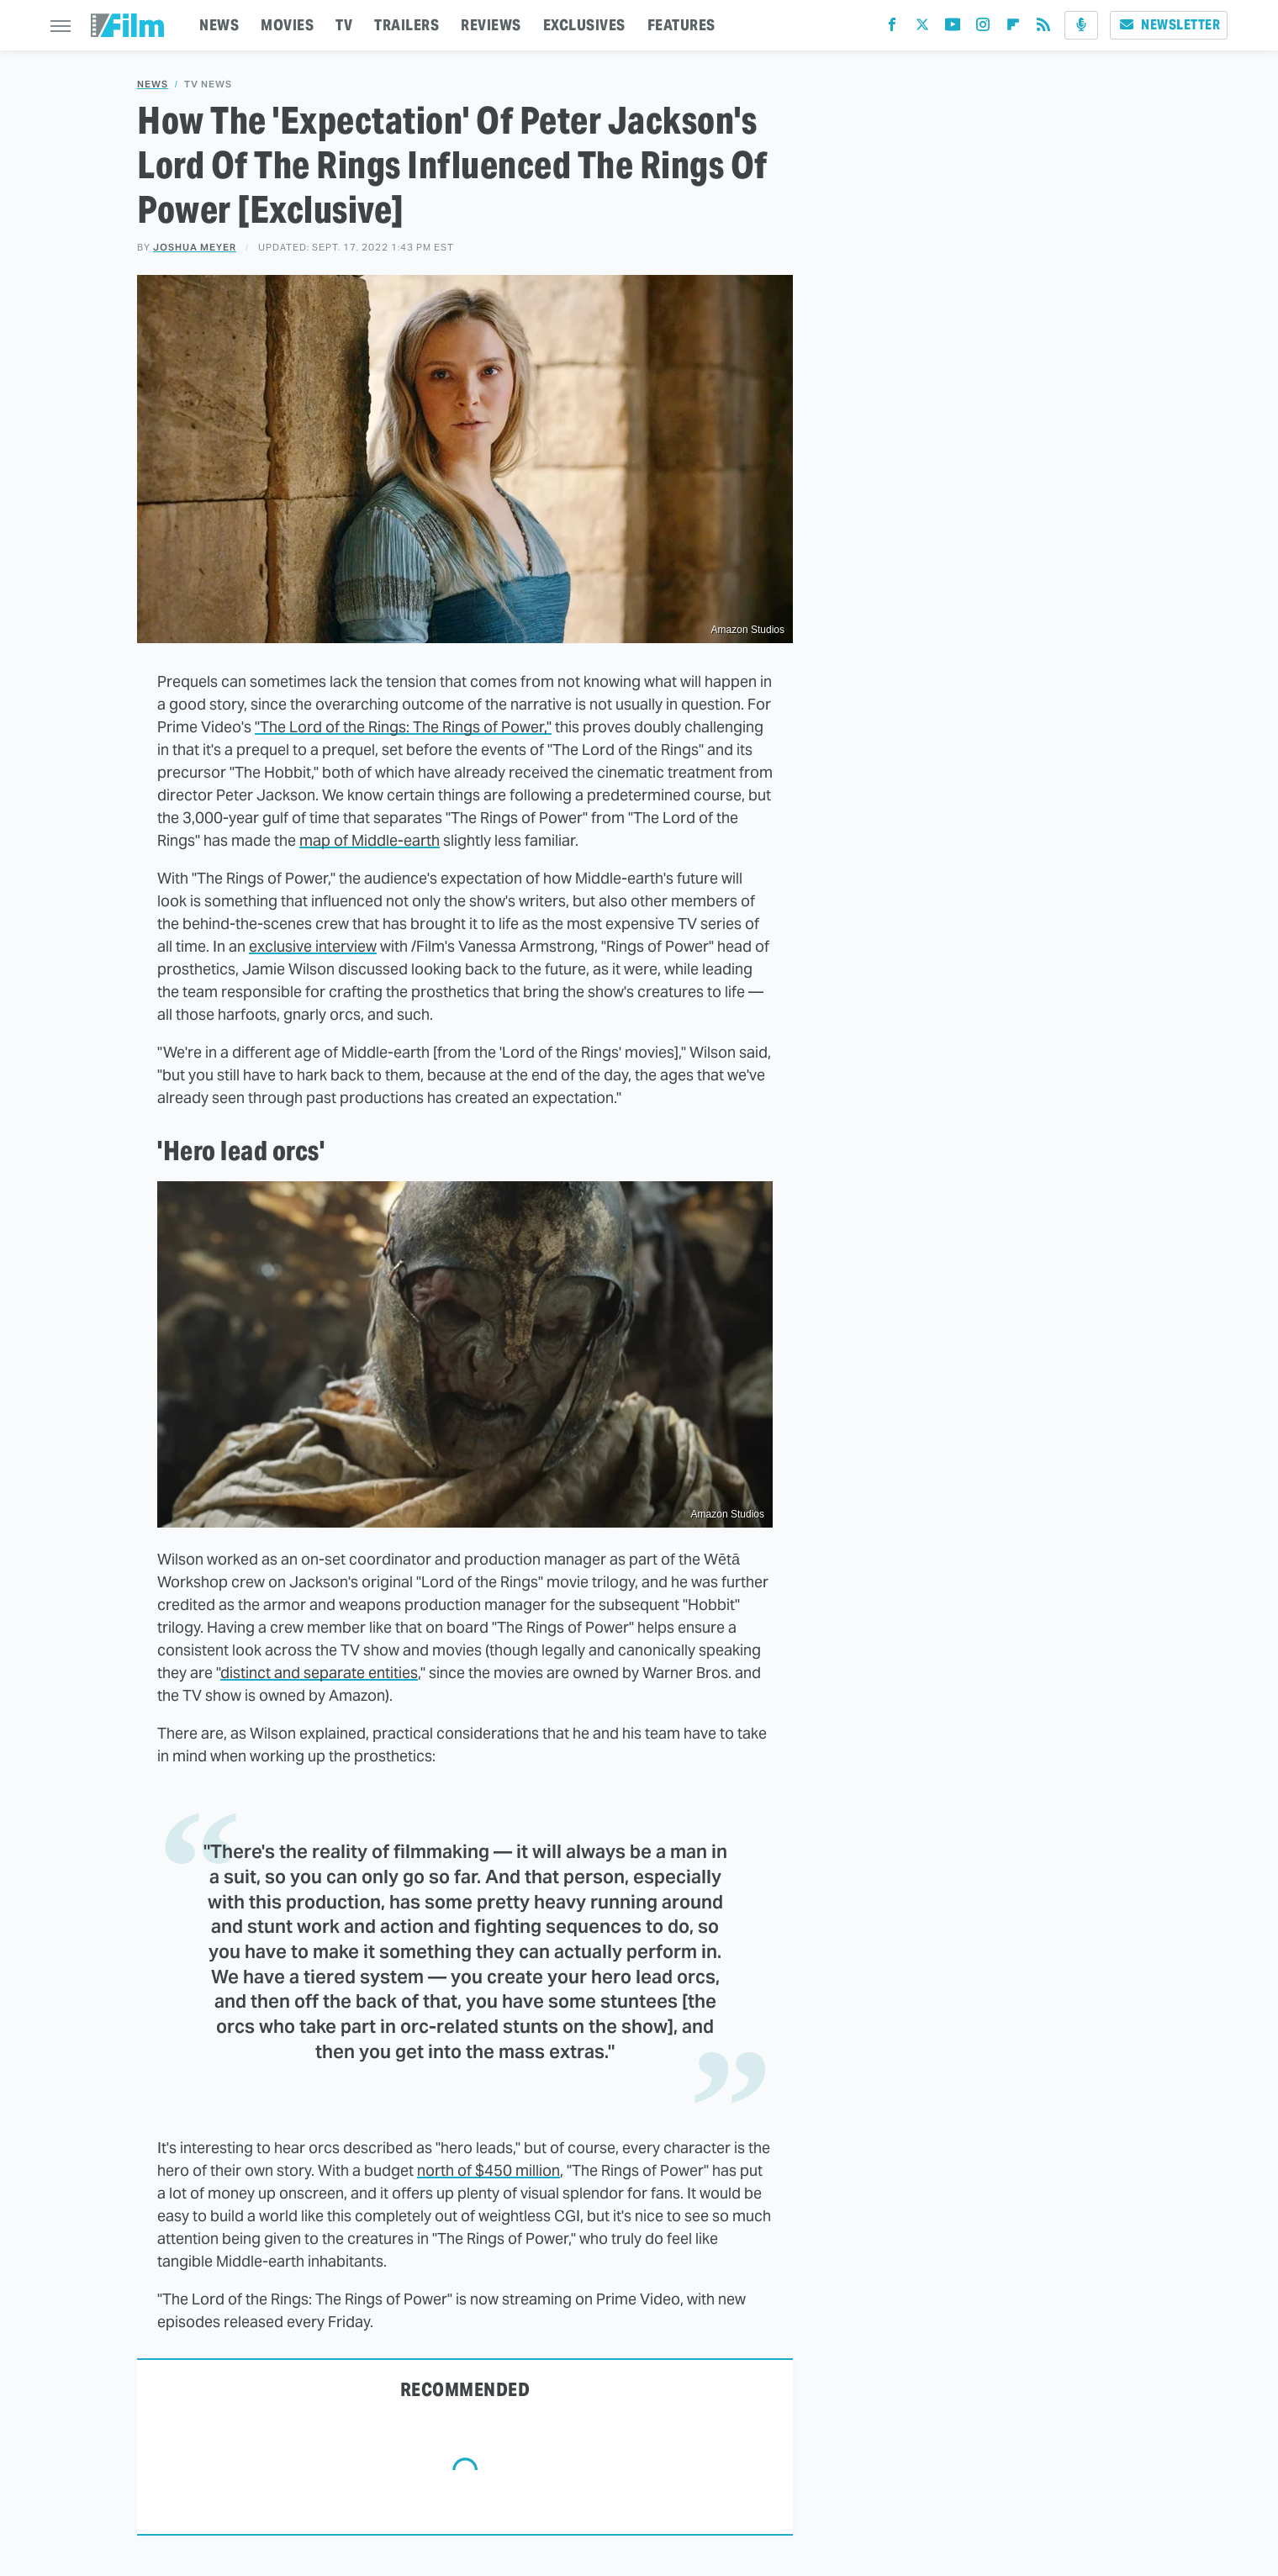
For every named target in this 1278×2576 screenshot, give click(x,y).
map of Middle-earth (369, 840)
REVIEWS (491, 24)
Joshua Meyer (194, 247)
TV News (208, 84)
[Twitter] (922, 28)
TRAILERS (406, 24)
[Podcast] (1081, 25)
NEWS (219, 24)
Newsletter (1168, 25)
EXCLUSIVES (584, 24)
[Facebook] (892, 28)
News (152, 84)
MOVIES (287, 24)
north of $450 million (488, 2170)
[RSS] (1043, 28)
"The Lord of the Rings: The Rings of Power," (403, 726)
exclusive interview (313, 946)
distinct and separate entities (319, 1672)
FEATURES (681, 24)
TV (343, 24)
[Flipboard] (1013, 28)
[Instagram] (983, 28)
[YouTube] (952, 28)
